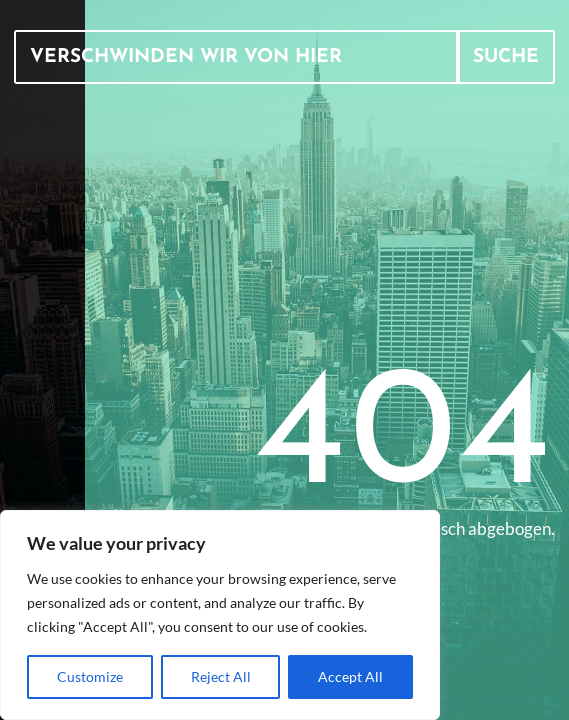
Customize (90, 676)
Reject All (221, 676)
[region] (220, 615)
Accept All (350, 676)
